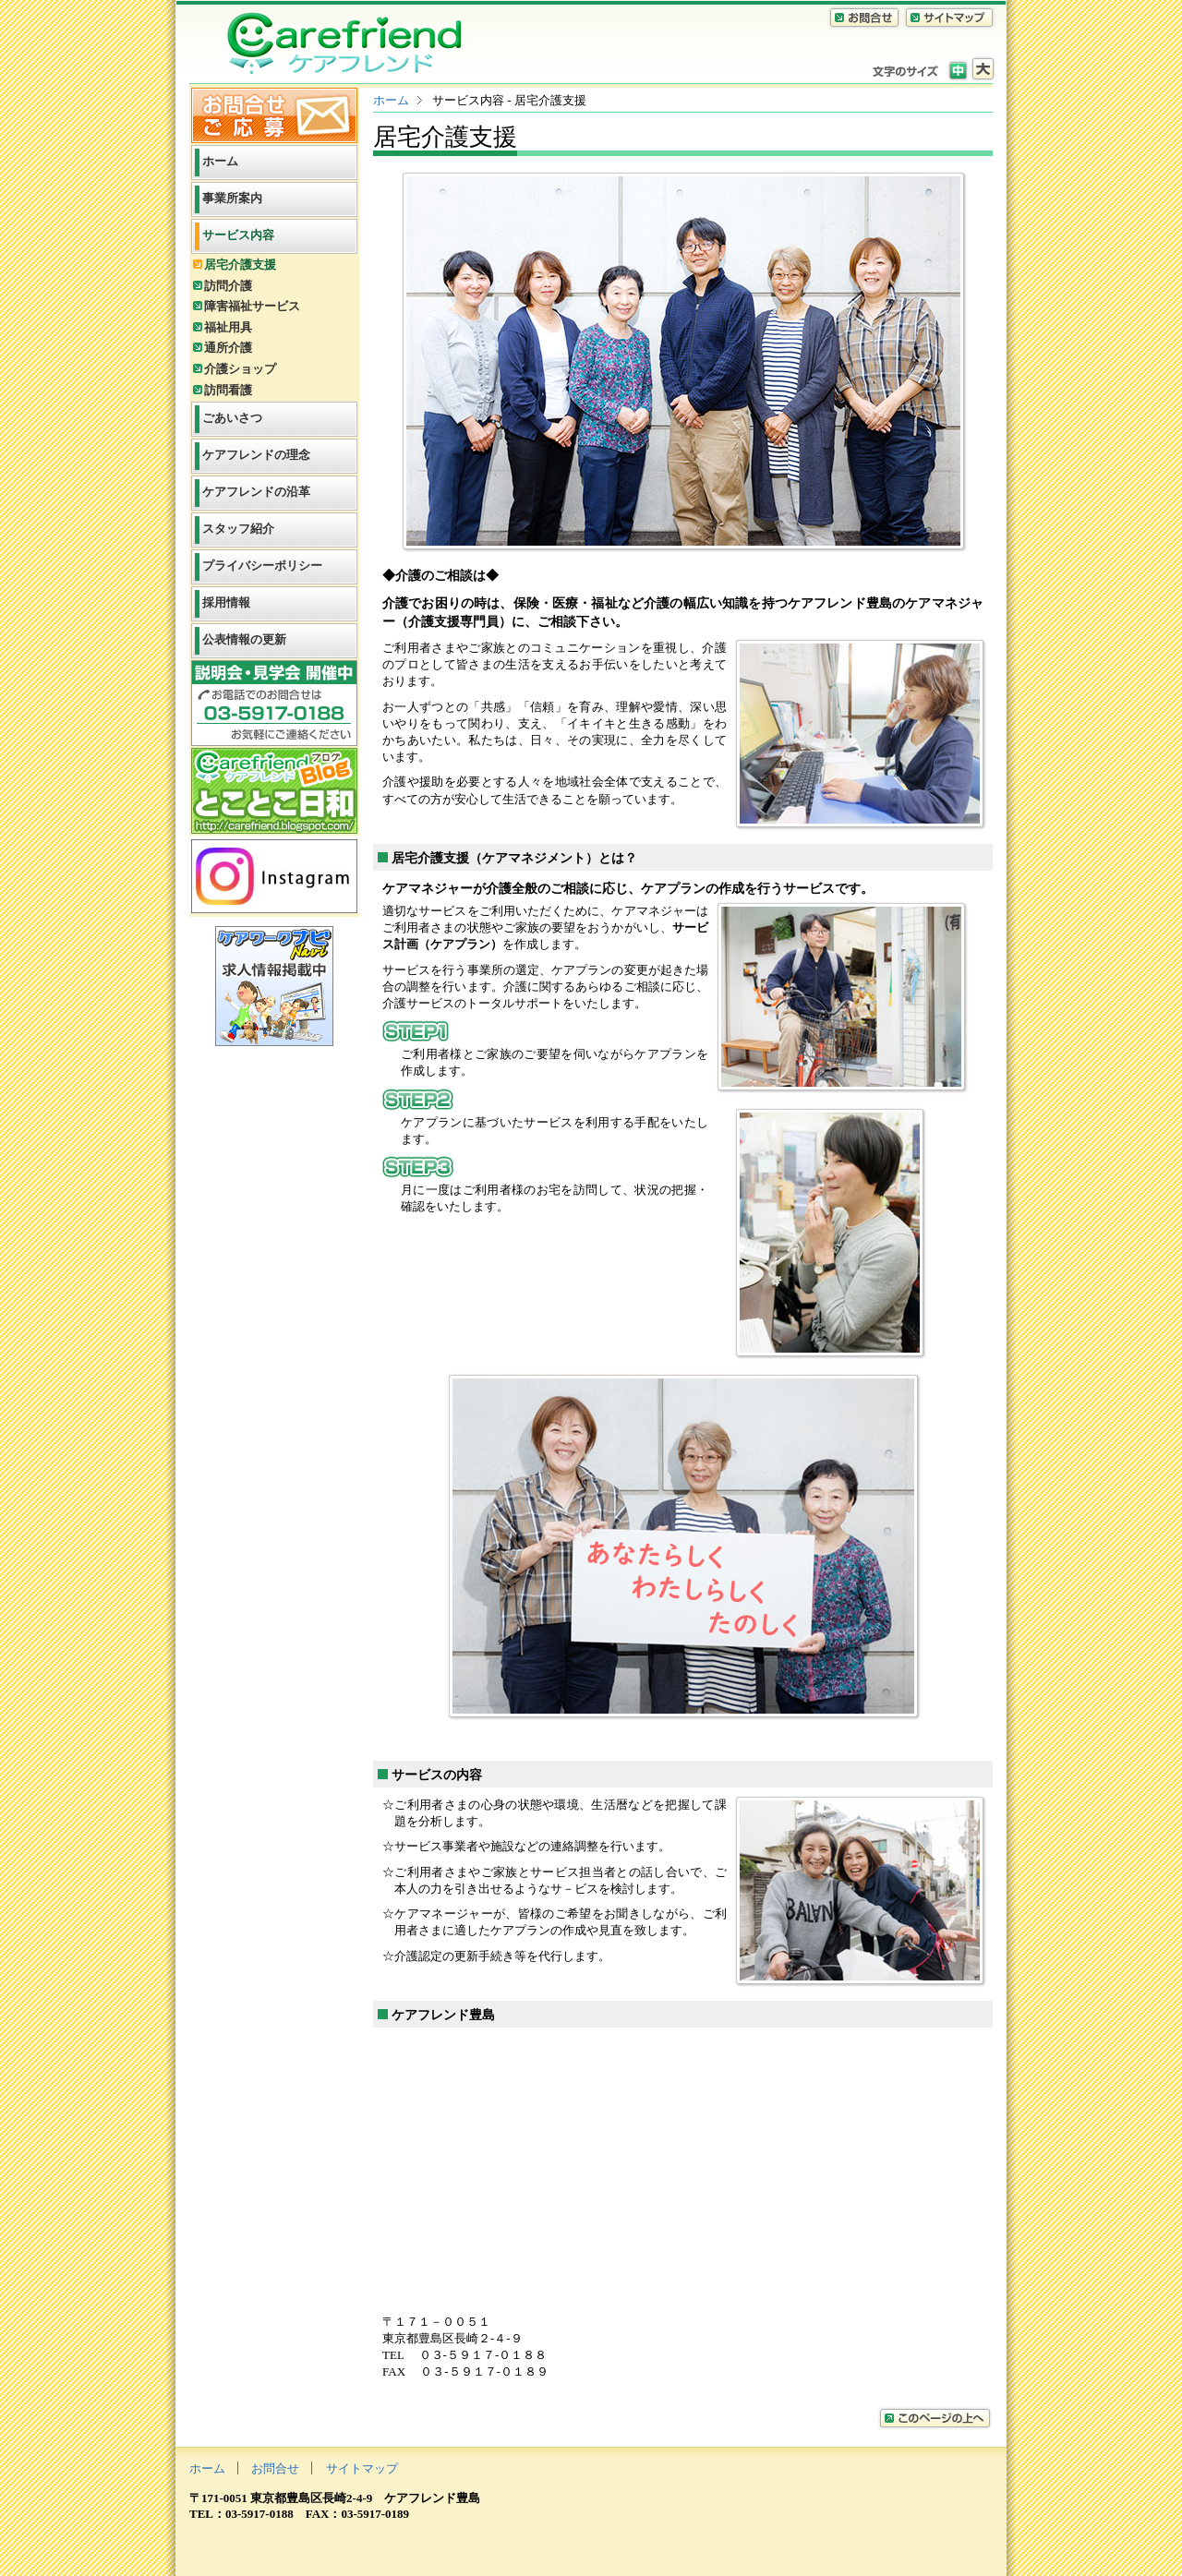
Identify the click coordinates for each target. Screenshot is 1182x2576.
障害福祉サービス (252, 306)
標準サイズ (958, 68)
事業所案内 (232, 198)
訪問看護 (228, 390)
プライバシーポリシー (262, 565)
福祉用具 (228, 327)
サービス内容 (238, 235)
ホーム (391, 100)
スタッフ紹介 (238, 529)
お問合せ (275, 2468)
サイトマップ (362, 2468)
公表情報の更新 (244, 639)
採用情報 (226, 602)
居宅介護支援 (240, 264)
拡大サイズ (982, 68)
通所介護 (228, 348)
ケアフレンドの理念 (256, 455)
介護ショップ (240, 369)
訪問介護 (228, 286)
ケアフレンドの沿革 (256, 492)
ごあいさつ (232, 418)
